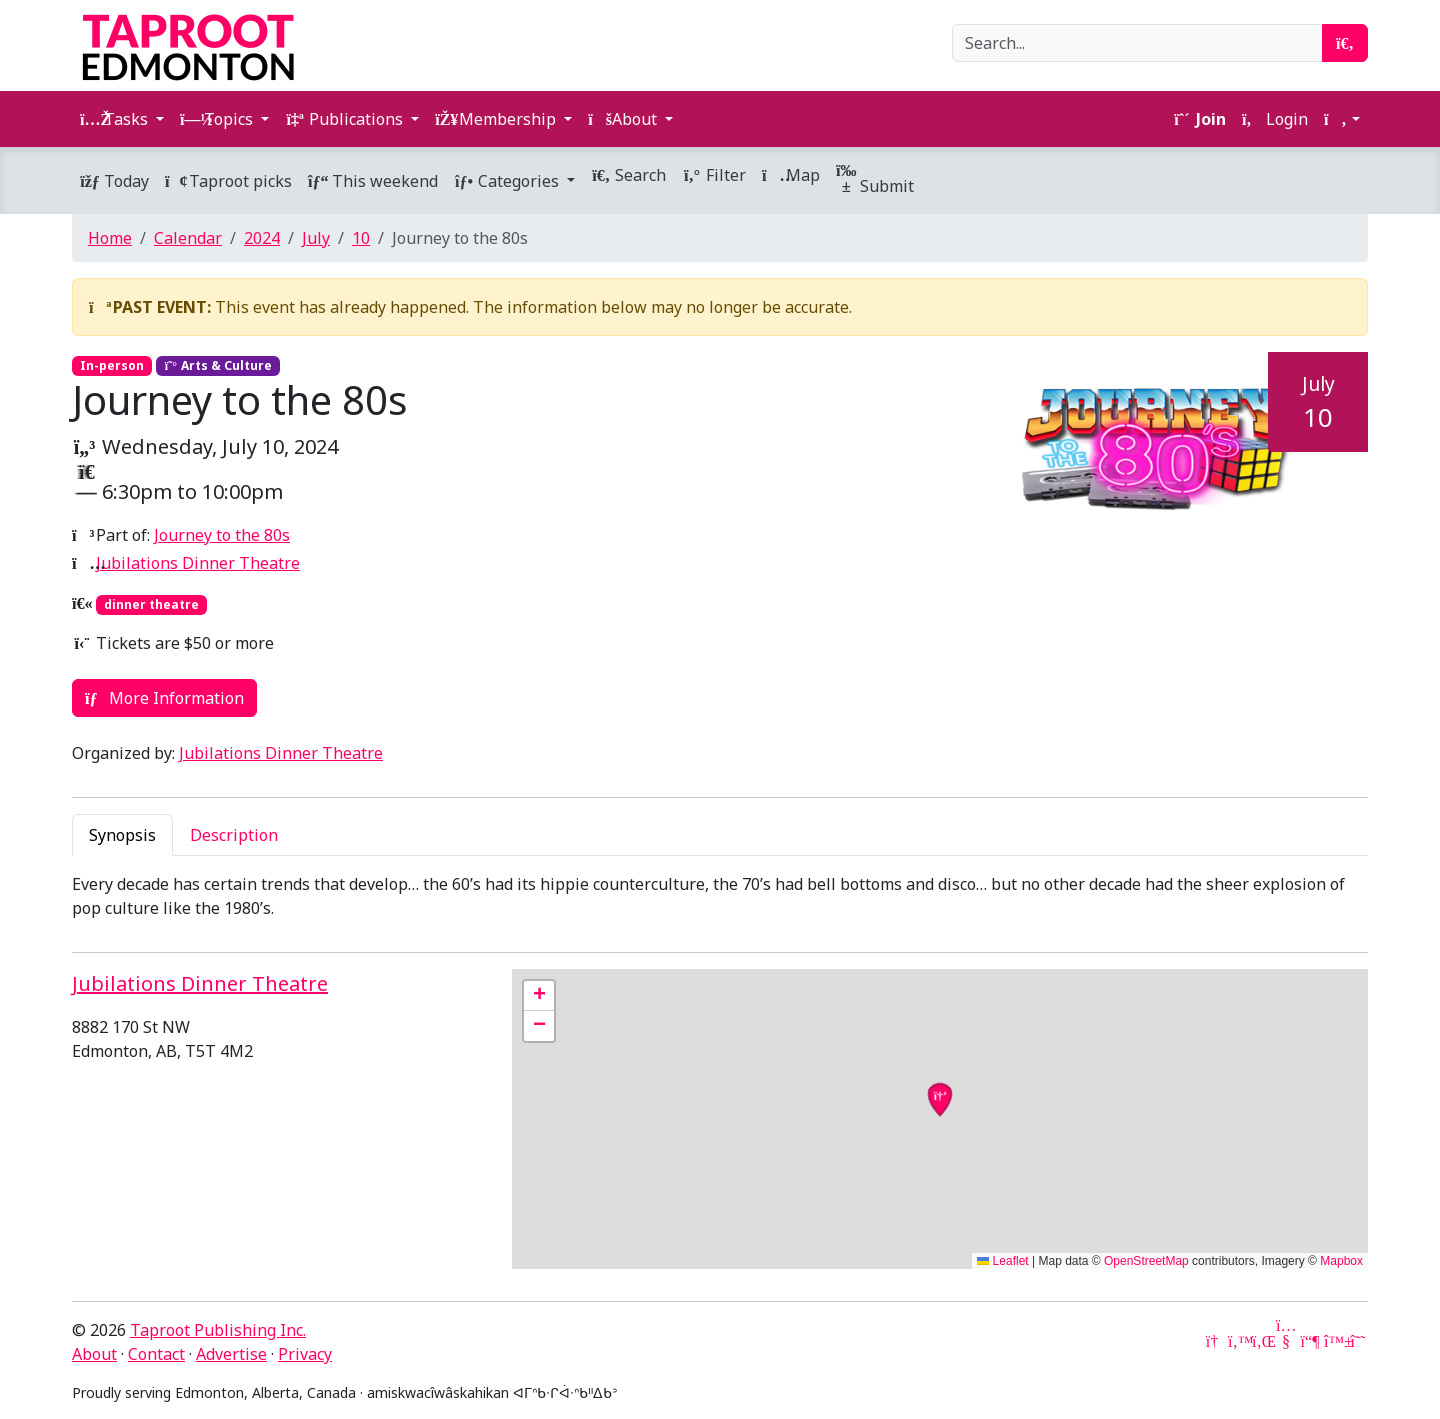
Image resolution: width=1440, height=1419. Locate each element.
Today (114, 181)
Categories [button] (508, 181)
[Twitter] (1238, 1341)
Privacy (305, 1354)
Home (110, 238)
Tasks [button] (116, 119)
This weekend (373, 181)
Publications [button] (346, 119)
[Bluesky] (1334, 1341)
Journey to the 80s (222, 535)
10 (361, 238)
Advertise (231, 1354)
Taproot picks (228, 181)
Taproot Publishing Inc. (218, 1330)
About (94, 1354)
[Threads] (1358, 1341)
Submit (875, 180)
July (316, 238)
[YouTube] (1286, 1341)
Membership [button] (497, 119)
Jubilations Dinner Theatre (198, 563)
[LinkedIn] (1262, 1341)
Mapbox (1341, 1261)
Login (1275, 119)
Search (628, 175)
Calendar (188, 238)
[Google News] (1214, 1341)
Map (791, 175)
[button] (1342, 119)
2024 (262, 238)
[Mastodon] (1310, 1341)
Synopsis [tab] (122, 835)
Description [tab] (234, 835)
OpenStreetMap (1146, 1261)
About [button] (624, 119)
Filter (714, 175)
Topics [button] (218, 119)
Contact (156, 1354)
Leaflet (1002, 1261)
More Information (164, 698)
